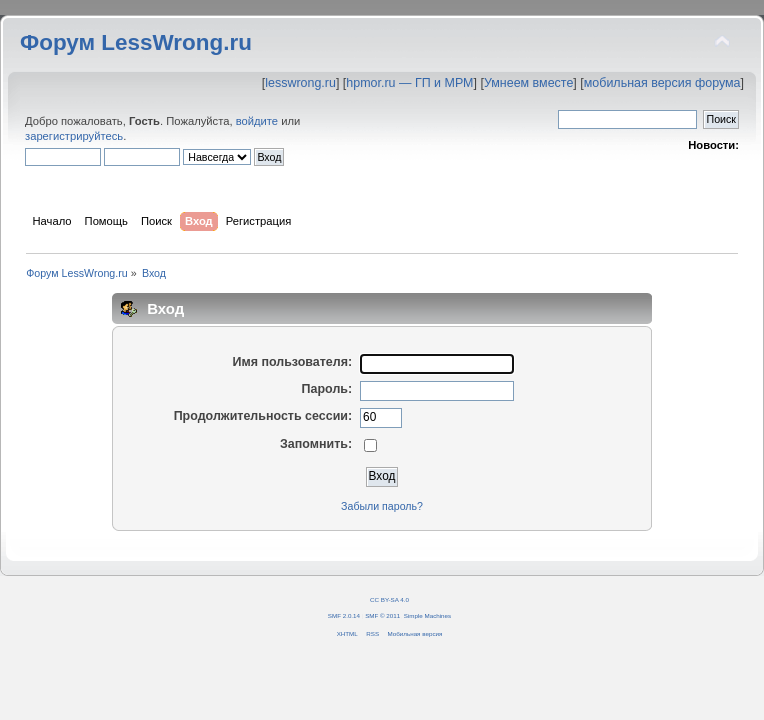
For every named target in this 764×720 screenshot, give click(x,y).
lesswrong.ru (300, 83)
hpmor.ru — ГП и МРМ (409, 83)
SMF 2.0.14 (344, 615)
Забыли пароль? (382, 506)
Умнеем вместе (528, 83)
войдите (257, 121)
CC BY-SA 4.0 (389, 599)
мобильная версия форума (662, 83)
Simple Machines (427, 615)
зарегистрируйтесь (74, 136)
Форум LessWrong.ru (136, 42)
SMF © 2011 (382, 615)
